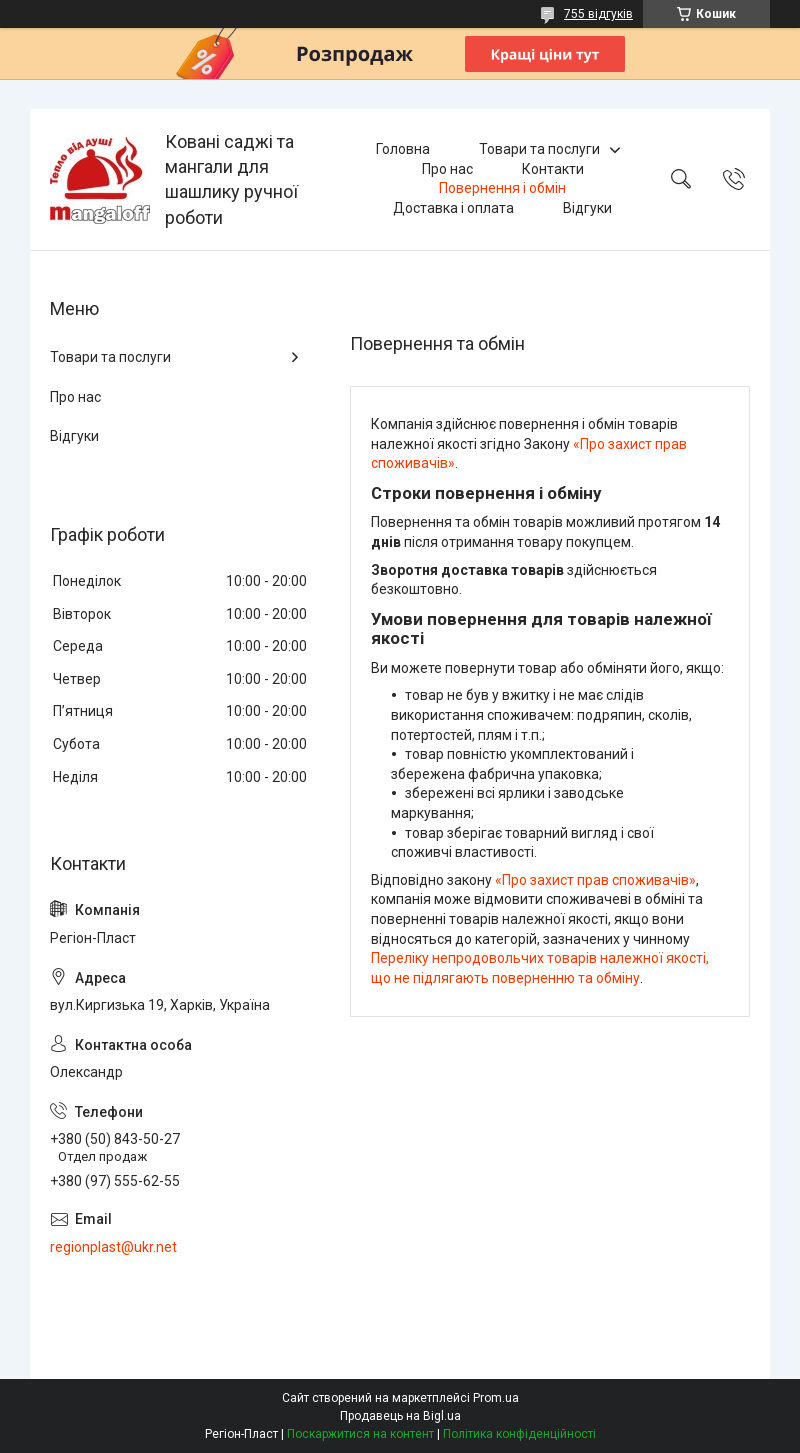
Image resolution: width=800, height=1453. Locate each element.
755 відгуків (598, 14)
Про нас (447, 169)
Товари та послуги (539, 149)
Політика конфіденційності (519, 1434)
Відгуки (587, 208)
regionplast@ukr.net (113, 1247)
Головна (403, 149)
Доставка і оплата (453, 208)
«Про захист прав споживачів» (595, 880)
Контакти (553, 169)
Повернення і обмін (502, 188)
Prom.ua (496, 1398)
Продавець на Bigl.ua (400, 1416)
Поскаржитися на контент (360, 1434)
